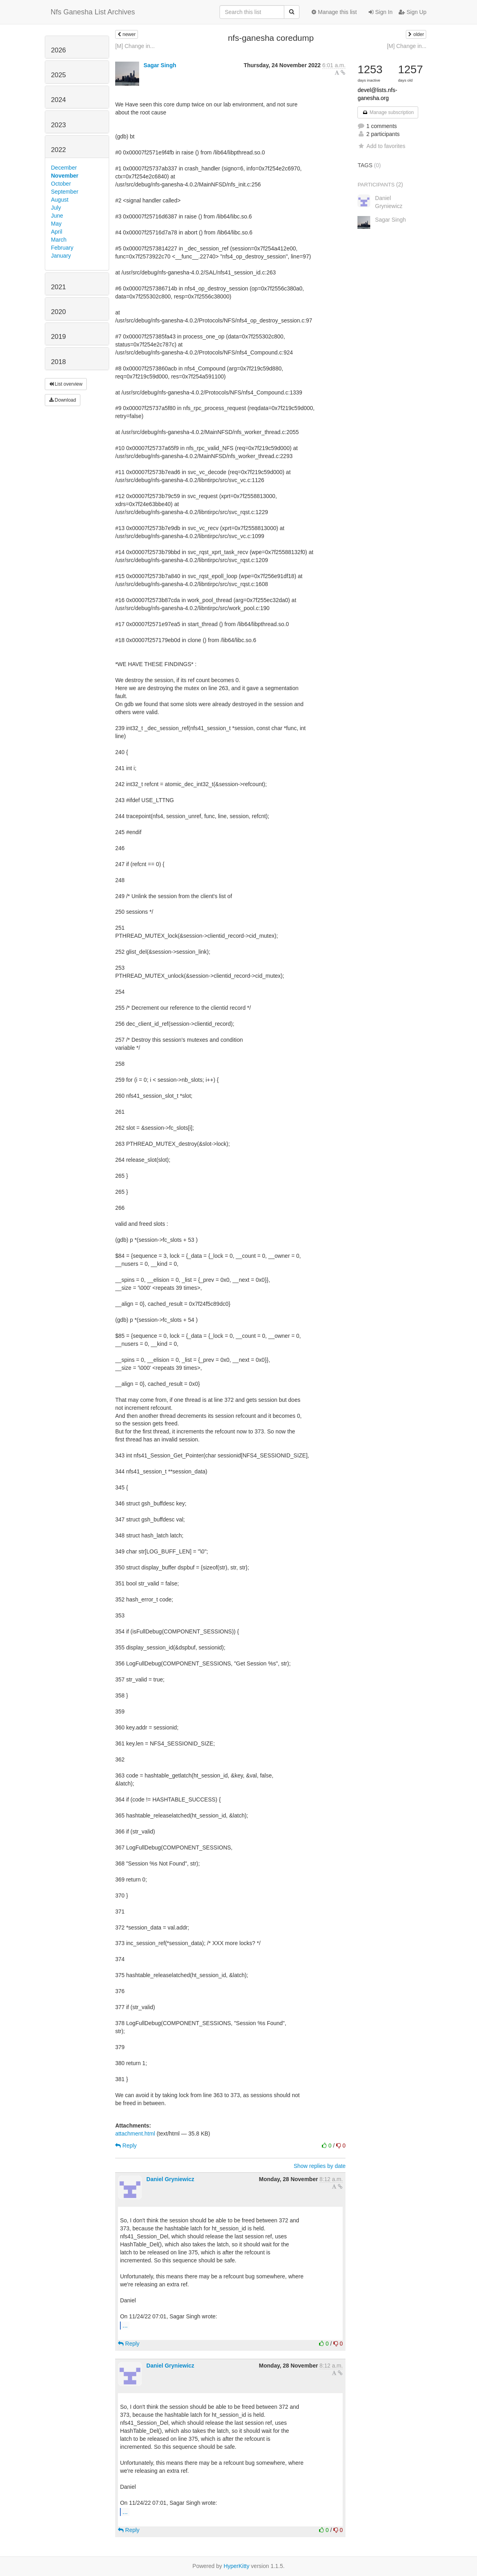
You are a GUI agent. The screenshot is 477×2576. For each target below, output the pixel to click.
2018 (58, 362)
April (56, 231)
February (62, 247)
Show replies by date (319, 2166)
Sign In (380, 12)
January (61, 255)
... (125, 2325)
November (64, 175)
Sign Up (413, 12)
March (59, 239)
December (64, 167)
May (56, 223)
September (64, 191)
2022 (58, 150)
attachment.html (135, 2133)
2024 (58, 100)
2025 (58, 75)
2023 (58, 125)
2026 (58, 50)
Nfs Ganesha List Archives (93, 12)
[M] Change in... (135, 46)
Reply (126, 2145)
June (57, 215)
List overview (66, 384)
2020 (58, 312)
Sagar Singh (160, 65)
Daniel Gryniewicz (170, 2179)
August (60, 199)
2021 (58, 287)
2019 (58, 336)
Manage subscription (388, 112)
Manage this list (334, 12)
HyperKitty (236, 2566)
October (61, 183)
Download (62, 400)
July (56, 207)
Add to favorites (381, 146)
